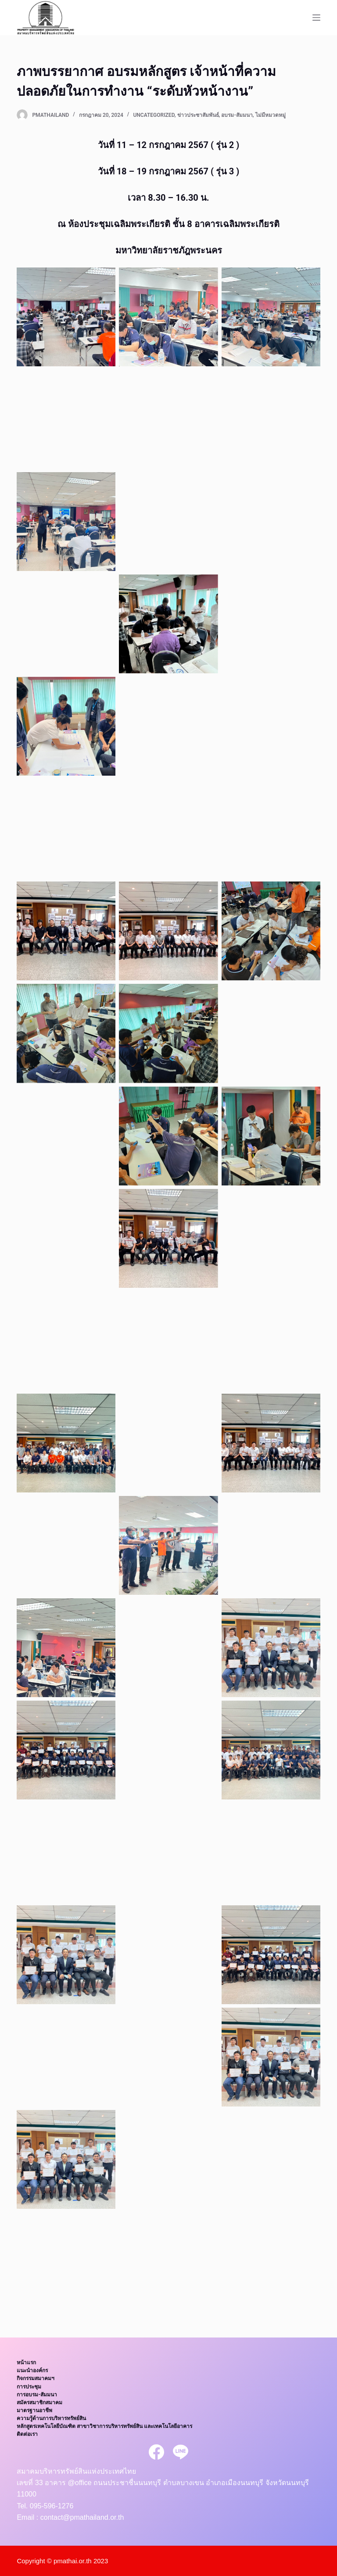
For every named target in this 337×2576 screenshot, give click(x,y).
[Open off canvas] (316, 18)
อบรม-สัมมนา (236, 115)
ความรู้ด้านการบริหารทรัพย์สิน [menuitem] (51, 2418)
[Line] (180, 2452)
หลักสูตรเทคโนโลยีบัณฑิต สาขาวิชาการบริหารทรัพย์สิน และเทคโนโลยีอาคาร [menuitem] (104, 2426)
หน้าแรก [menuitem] (26, 2362)
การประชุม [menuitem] (29, 2387)
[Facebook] (156, 2452)
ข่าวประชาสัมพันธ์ (198, 115)
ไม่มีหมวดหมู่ (270, 115)
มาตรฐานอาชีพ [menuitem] (34, 2410)
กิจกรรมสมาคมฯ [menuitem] (35, 2378)
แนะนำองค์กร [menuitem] (32, 2370)
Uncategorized (153, 115)
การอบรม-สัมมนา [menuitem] (37, 2395)
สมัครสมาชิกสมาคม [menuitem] (39, 2402)
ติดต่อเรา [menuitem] (27, 2434)
